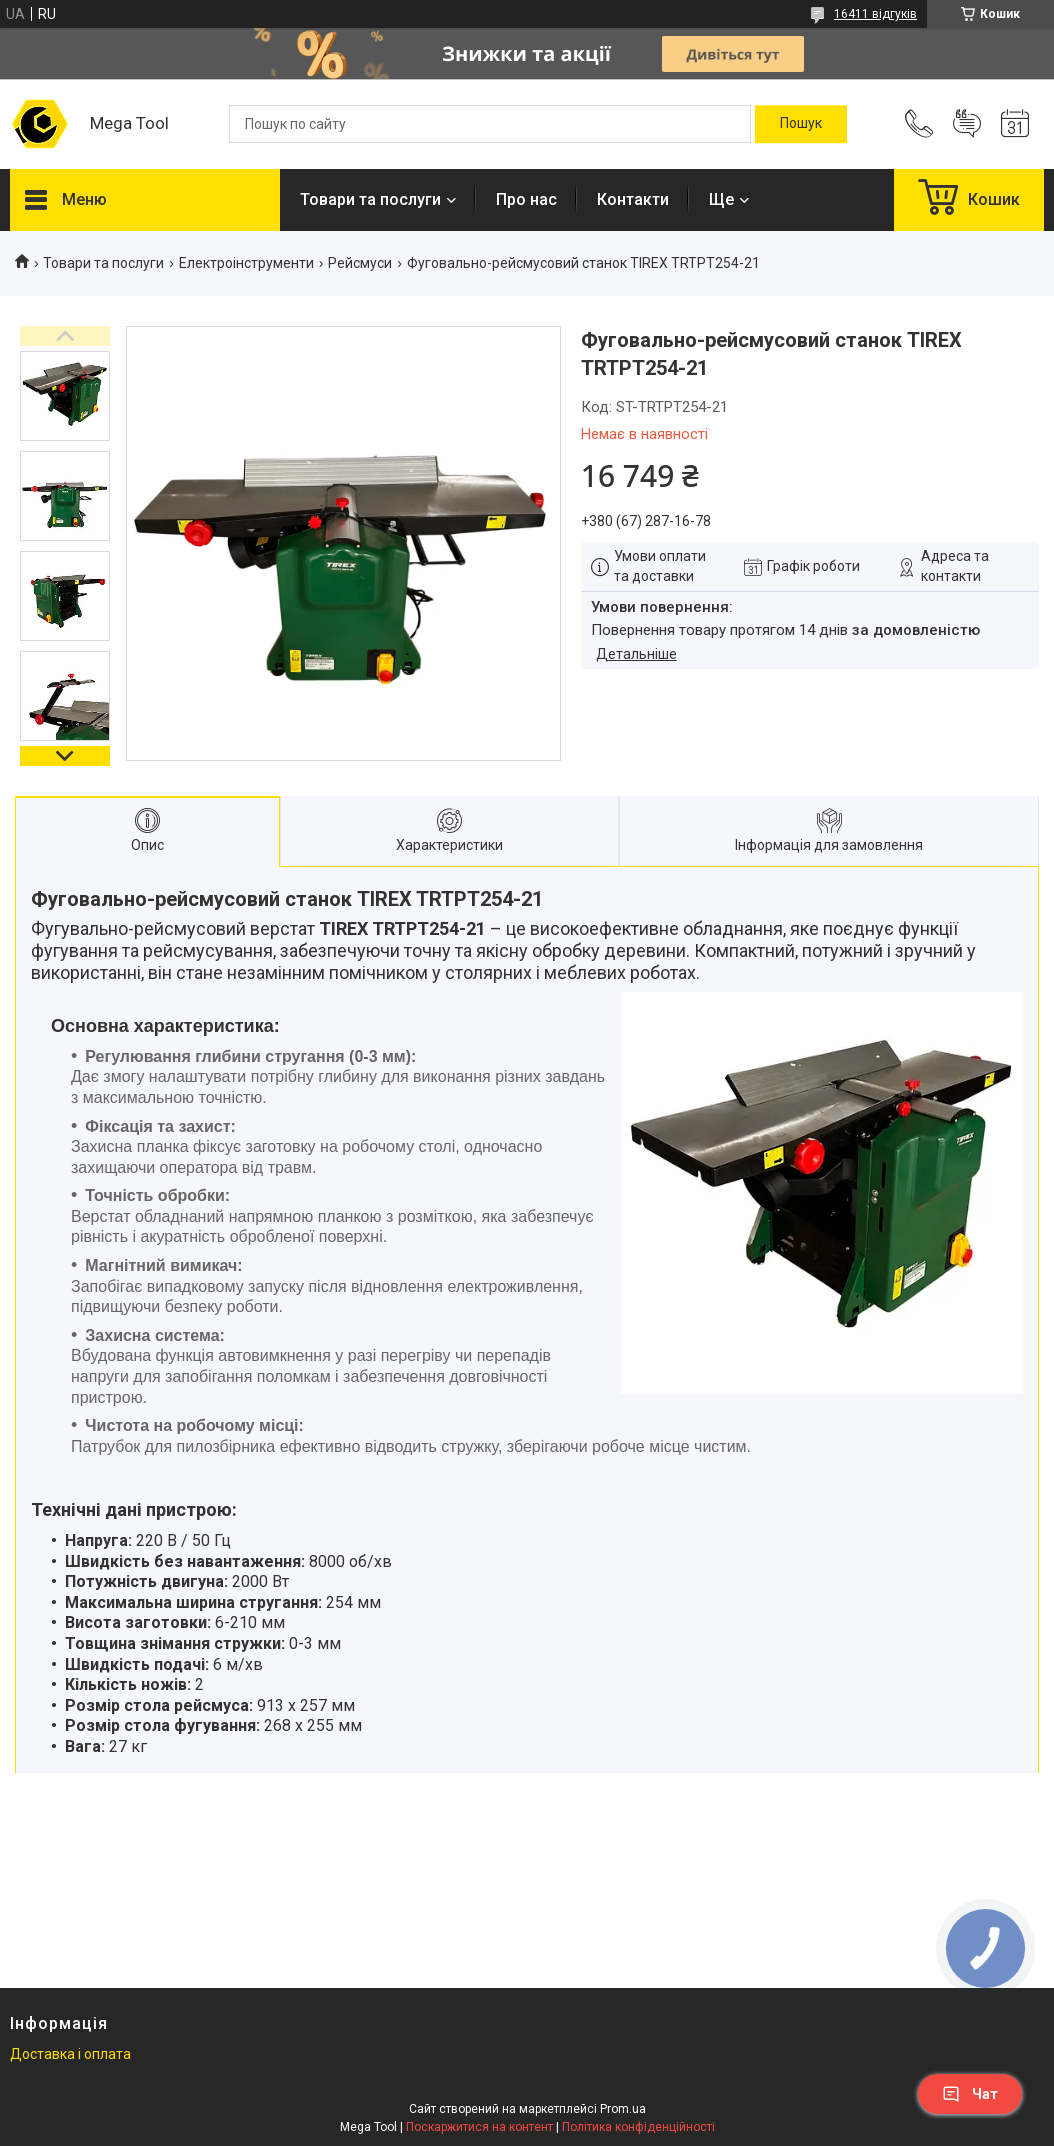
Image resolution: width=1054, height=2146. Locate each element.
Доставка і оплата (70, 2054)
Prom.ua (623, 2109)
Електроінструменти (246, 263)
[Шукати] (801, 124)
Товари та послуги (370, 199)
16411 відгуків (875, 14)
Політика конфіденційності (638, 2127)
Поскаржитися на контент (479, 2127)
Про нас (526, 199)
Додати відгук (967, 124)
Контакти (633, 199)
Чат (970, 2094)
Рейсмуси (360, 263)
